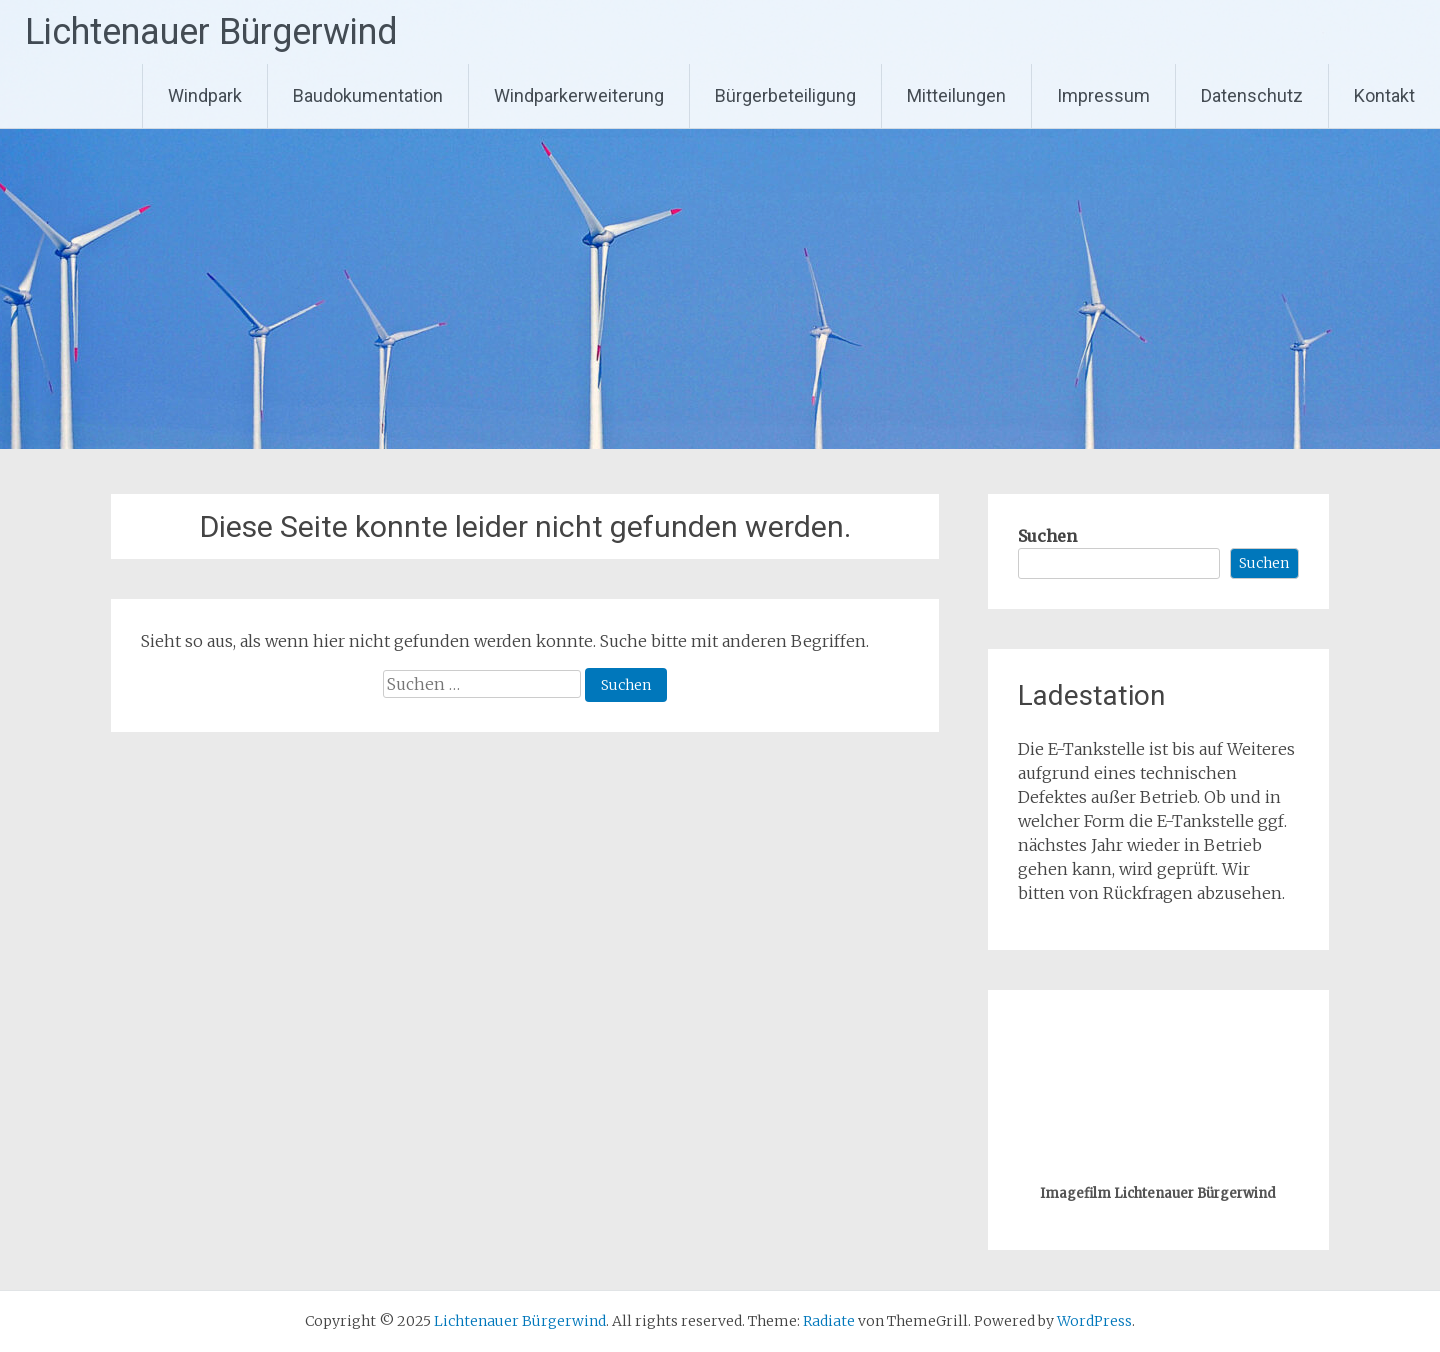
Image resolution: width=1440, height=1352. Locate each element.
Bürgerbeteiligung (785, 95)
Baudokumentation (368, 95)
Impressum (1103, 95)
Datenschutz (1252, 95)
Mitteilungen (956, 95)
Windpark (205, 95)
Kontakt (1384, 95)
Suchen (1047, 536)
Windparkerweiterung (579, 95)
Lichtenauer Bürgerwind (211, 32)
